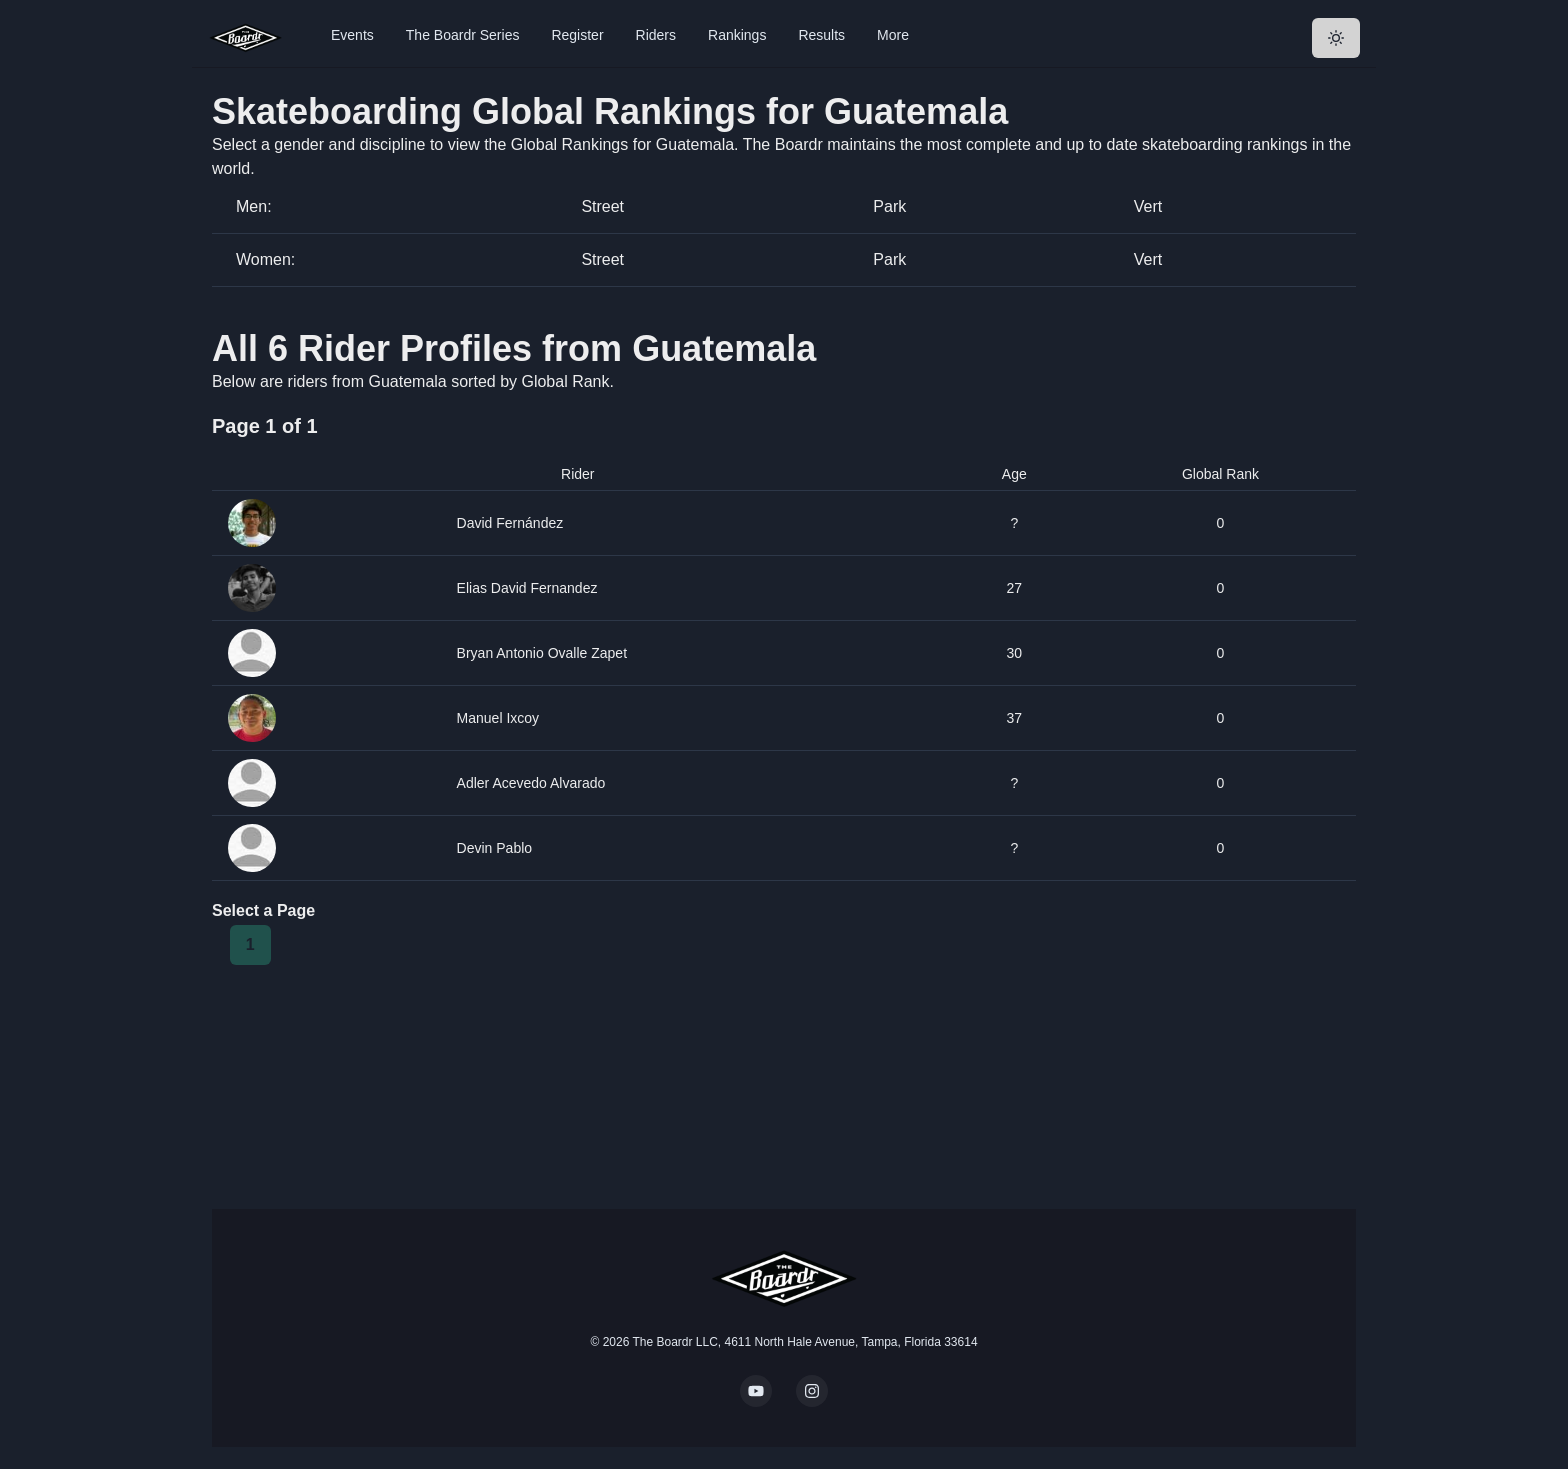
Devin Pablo (495, 848)
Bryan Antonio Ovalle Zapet (542, 653)
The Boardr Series (463, 35)
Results (821, 35)
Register (577, 35)
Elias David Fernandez (527, 588)
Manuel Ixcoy (498, 718)
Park (889, 206)
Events (352, 35)
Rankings (737, 35)
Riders (656, 35)
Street (602, 206)
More (893, 35)
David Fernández (510, 523)
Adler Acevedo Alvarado (531, 783)
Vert (1148, 206)
